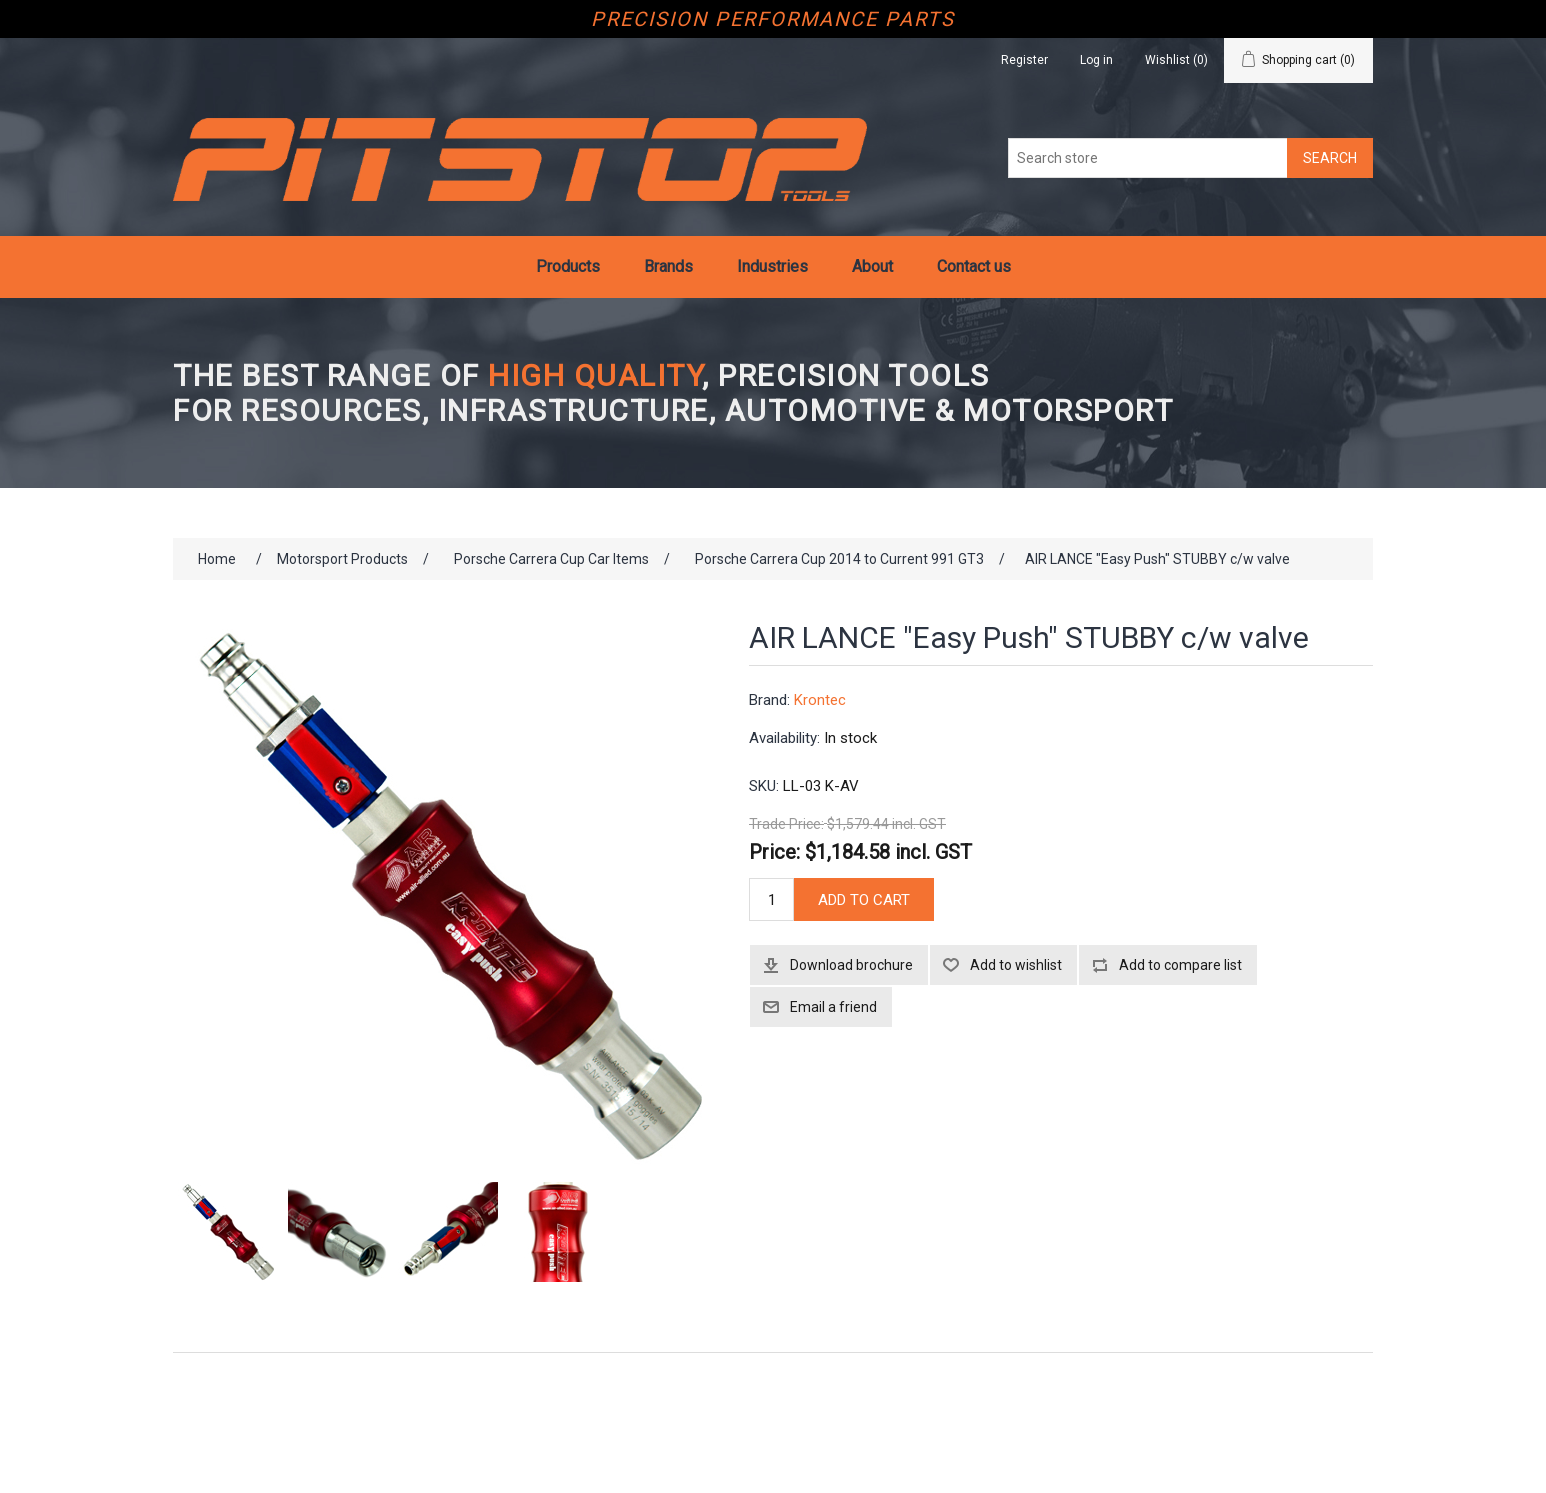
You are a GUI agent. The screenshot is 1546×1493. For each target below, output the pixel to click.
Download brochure (851, 965)
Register (1024, 60)
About (872, 266)
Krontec (820, 700)
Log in (1096, 60)
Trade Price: (786, 825)
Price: (774, 851)
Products (568, 266)
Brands (668, 266)
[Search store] (1148, 158)
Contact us (974, 266)
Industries (772, 266)
